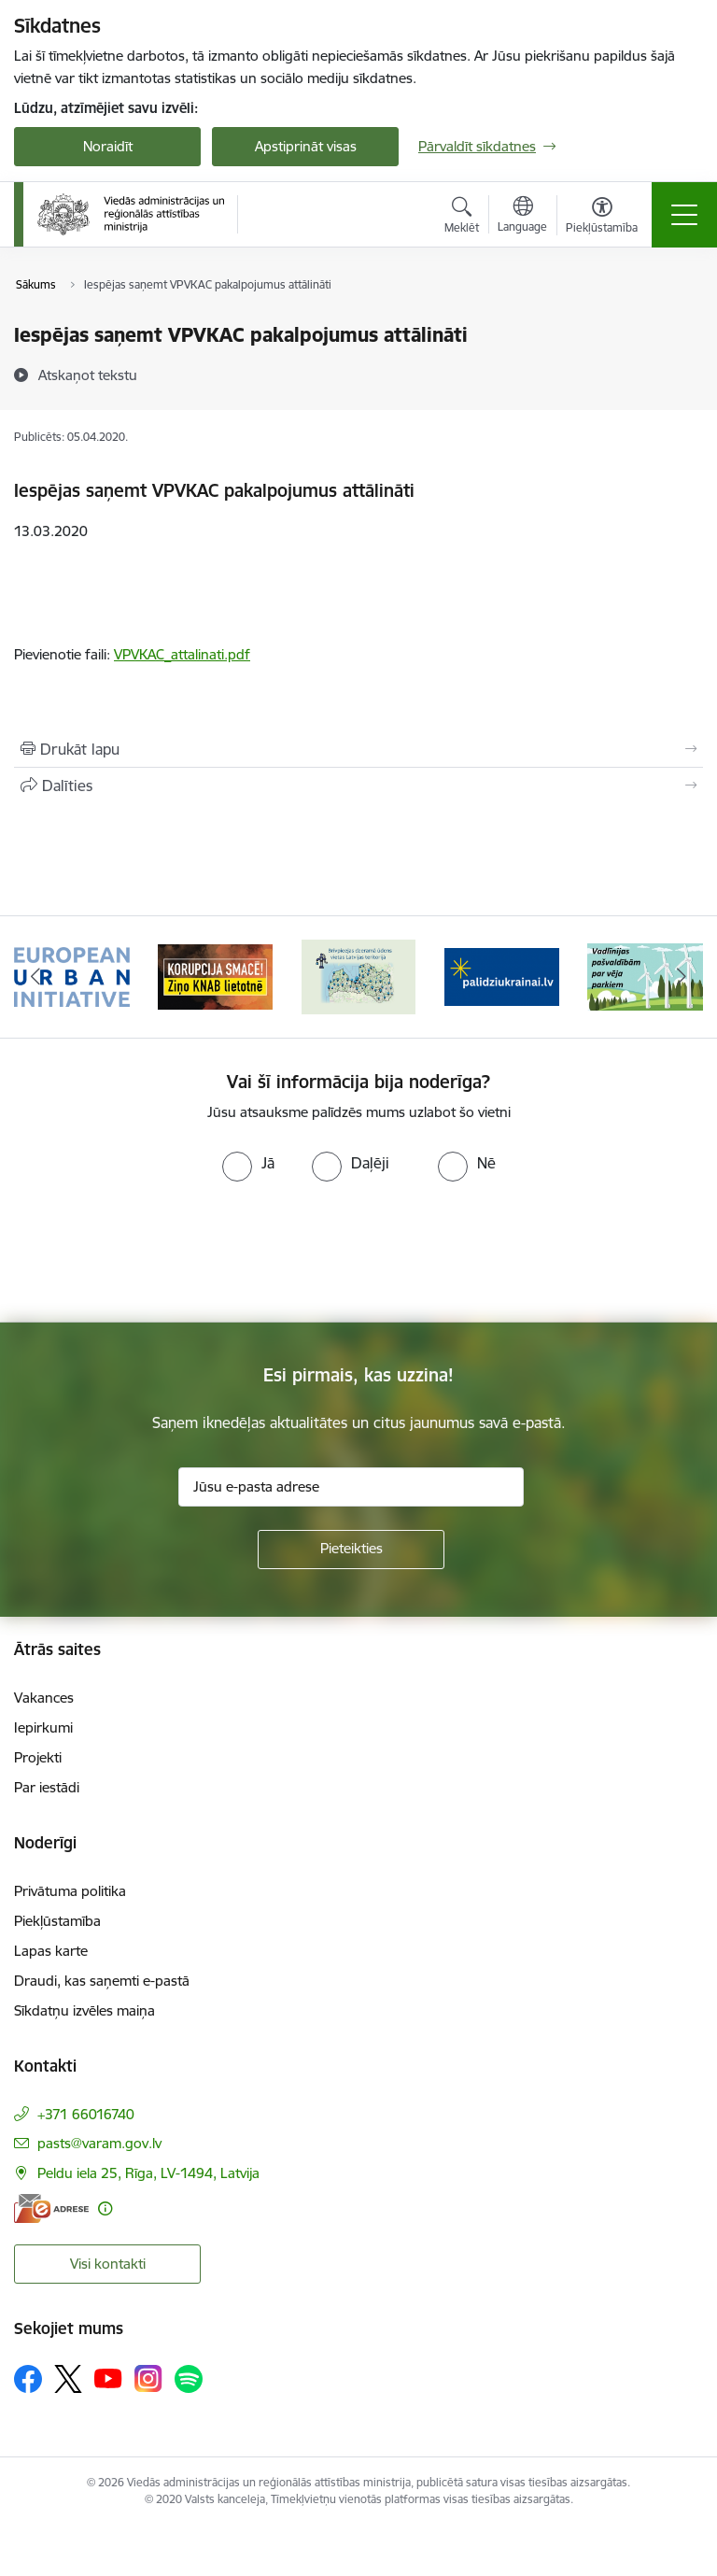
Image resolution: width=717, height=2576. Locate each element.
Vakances (44, 1697)
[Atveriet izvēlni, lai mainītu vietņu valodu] (522, 216)
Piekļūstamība (57, 1921)
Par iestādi (46, 1787)
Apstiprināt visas (306, 146)
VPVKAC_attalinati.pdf (182, 654)
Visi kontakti (108, 2263)
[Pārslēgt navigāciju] (684, 215)
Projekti (38, 1757)
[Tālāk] (681, 977)
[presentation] (156, 1252)
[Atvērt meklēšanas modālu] (461, 217)
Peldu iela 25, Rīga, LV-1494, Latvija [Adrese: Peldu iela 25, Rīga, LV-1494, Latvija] (148, 2173)
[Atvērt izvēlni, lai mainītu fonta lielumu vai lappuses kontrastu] (601, 217)
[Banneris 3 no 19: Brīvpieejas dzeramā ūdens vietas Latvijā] (358, 975)
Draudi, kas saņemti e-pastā (102, 1980)
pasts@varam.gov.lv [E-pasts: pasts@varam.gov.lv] (99, 2143)
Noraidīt (108, 146)
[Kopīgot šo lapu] (358, 785)
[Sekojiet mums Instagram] (148, 2378)
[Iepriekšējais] (36, 977)
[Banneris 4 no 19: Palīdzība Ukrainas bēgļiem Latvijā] (502, 975)
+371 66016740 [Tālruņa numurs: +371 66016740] (85, 2114)
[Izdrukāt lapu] (358, 749)
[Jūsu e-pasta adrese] (351, 1487)
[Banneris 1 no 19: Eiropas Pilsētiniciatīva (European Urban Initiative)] (72, 975)
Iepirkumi (43, 1727)
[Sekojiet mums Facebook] (28, 2379)
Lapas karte (51, 1951)
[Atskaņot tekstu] (87, 374)
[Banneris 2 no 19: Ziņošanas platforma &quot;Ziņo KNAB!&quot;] (216, 975)
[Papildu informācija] (105, 2208)
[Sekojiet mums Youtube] (108, 2378)
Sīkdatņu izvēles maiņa (84, 2010)
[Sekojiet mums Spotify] (189, 2379)
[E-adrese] (51, 2208)
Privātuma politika (70, 1891)
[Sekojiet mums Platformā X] (68, 2379)
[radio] (248, 1163)
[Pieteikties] (351, 1549)
